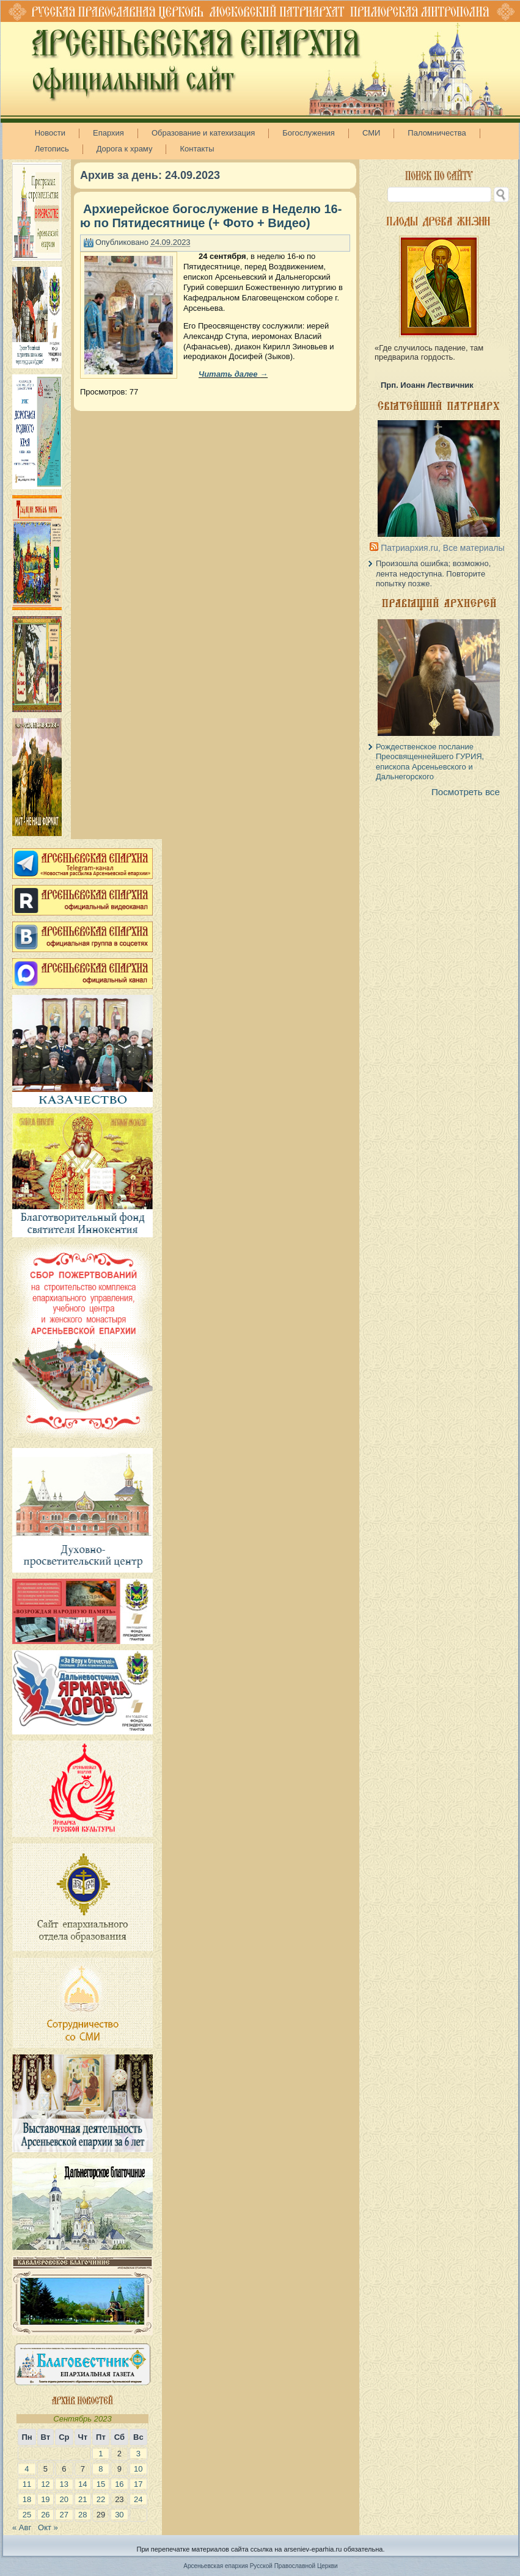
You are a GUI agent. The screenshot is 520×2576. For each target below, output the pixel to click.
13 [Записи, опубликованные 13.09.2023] (64, 2484)
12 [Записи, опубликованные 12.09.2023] (45, 2484)
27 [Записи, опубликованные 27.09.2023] (64, 2514)
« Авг (21, 2527)
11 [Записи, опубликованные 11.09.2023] (27, 2484)
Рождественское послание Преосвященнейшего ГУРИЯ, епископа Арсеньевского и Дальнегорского (430, 761)
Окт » (48, 2527)
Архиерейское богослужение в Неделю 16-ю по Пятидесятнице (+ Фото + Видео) (211, 216)
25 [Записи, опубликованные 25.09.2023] (27, 2514)
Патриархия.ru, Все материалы (442, 548)
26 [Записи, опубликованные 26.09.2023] (45, 2514)
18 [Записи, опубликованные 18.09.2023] (27, 2499)
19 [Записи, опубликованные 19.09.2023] (45, 2499)
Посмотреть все (465, 792)
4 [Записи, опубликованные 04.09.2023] (26, 2468)
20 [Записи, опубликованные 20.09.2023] (64, 2499)
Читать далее (233, 374)
